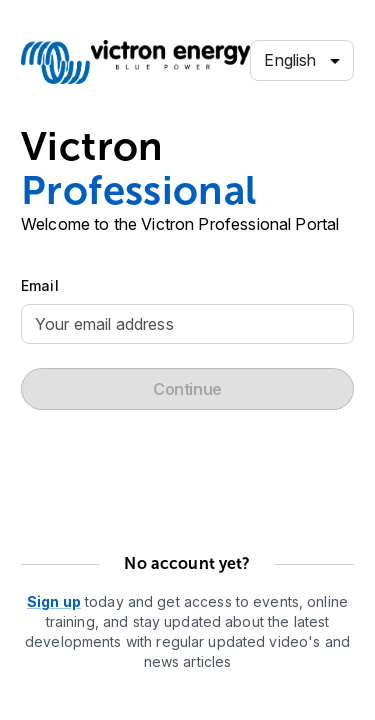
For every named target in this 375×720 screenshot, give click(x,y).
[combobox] (302, 61)
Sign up (54, 601)
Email (40, 285)
